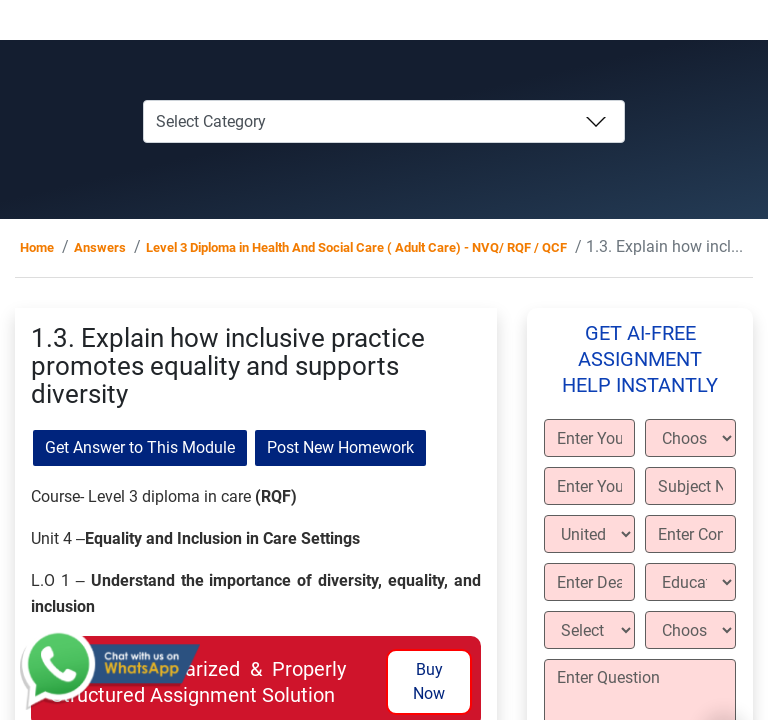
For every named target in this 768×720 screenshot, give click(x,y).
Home (37, 247)
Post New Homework (340, 447)
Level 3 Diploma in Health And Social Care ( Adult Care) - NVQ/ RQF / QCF (356, 247)
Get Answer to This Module (140, 447)
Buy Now (429, 681)
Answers (100, 247)
